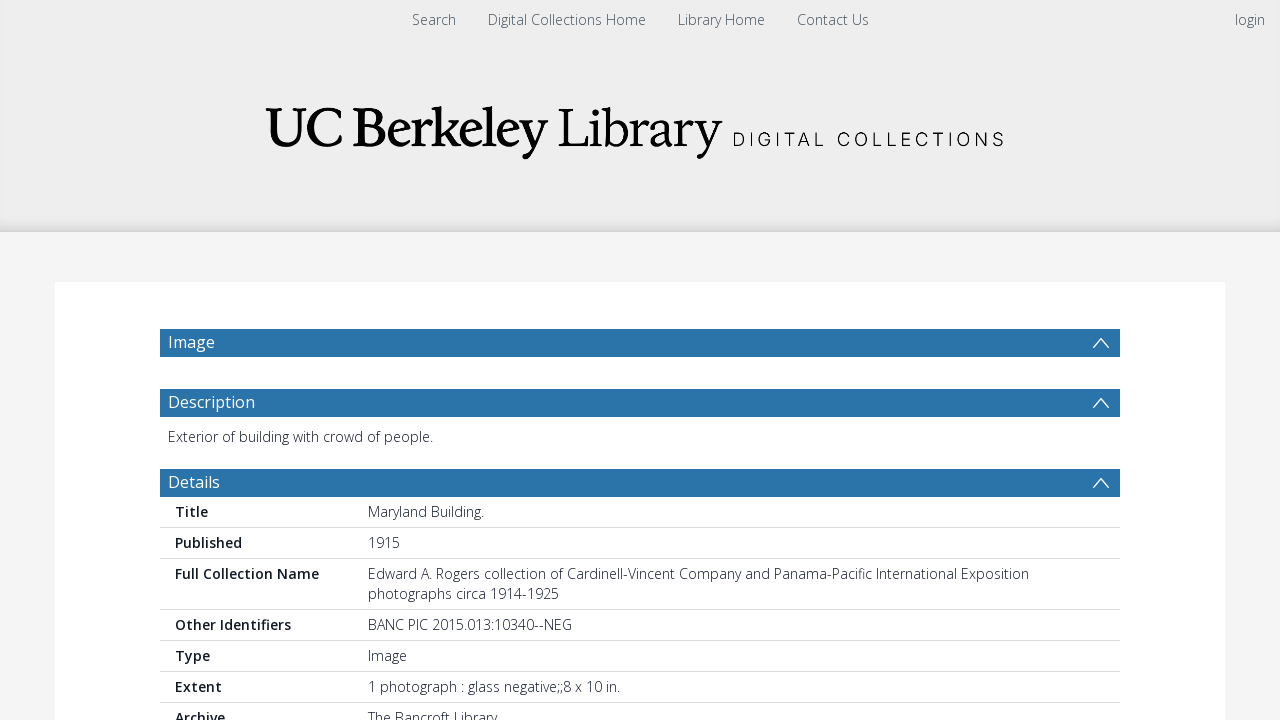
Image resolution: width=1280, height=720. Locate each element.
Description (211, 412)
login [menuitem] (1250, 19)
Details (194, 492)
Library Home (721, 19)
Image (191, 342)
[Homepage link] (640, 126)
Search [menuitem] (434, 19)
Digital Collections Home (567, 19)
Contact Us (833, 19)
